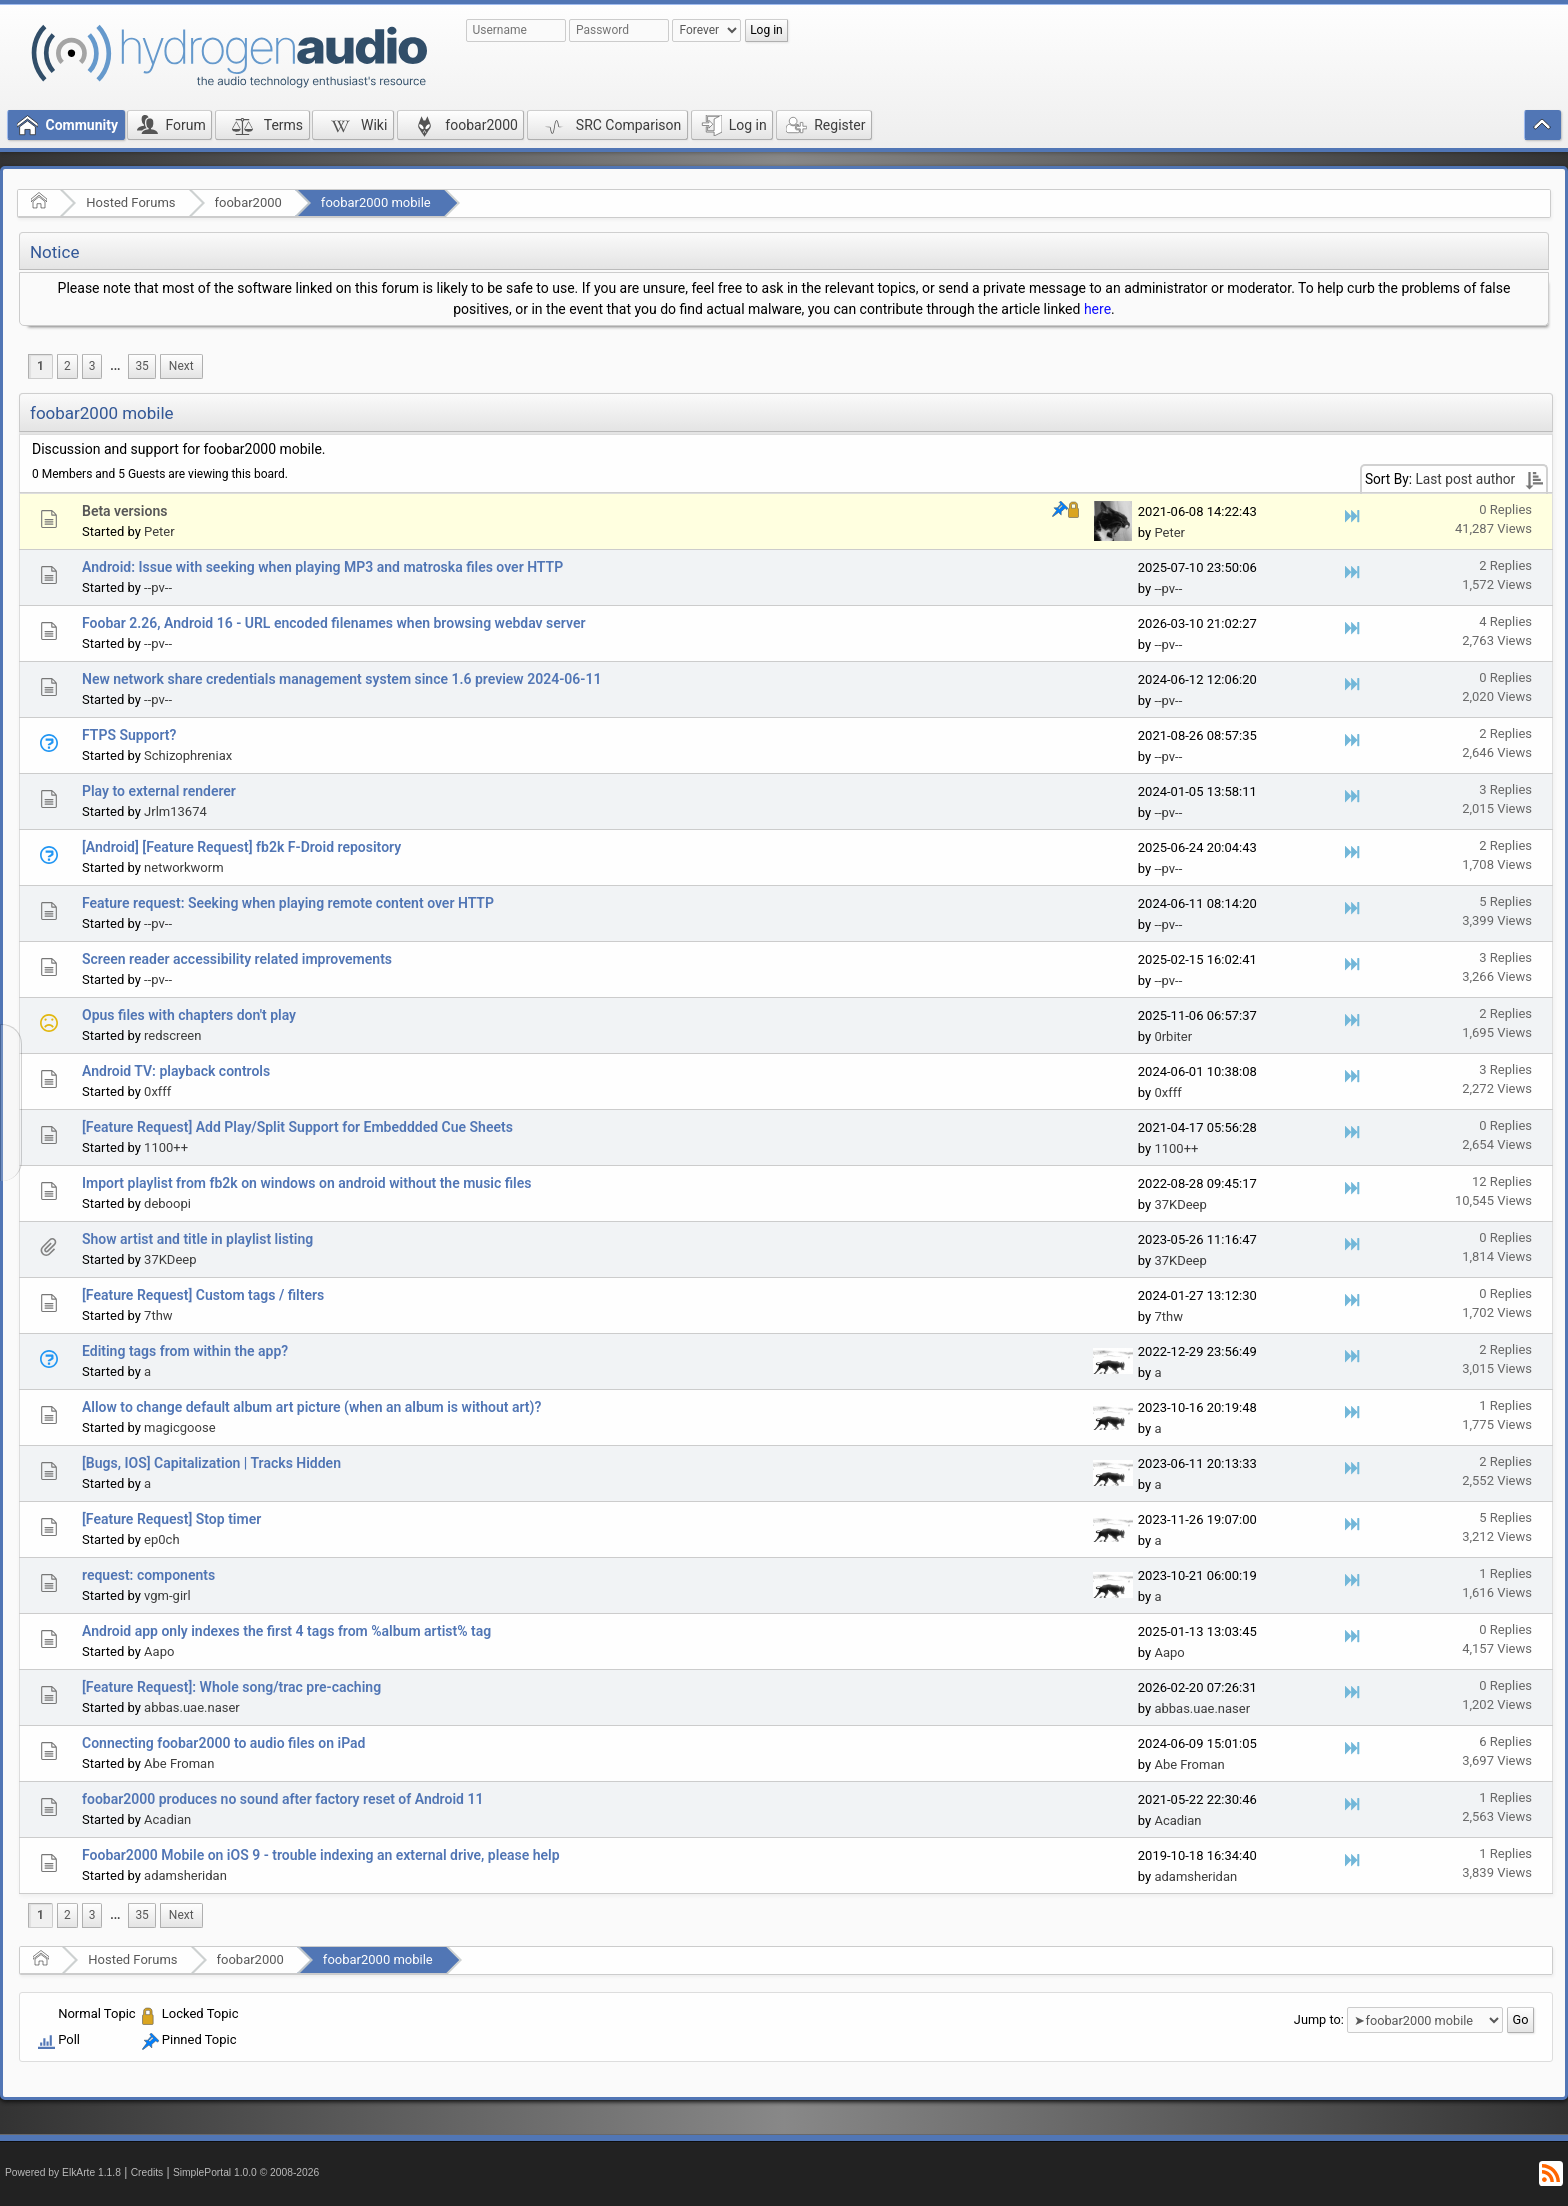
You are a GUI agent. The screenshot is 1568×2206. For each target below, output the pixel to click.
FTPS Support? (129, 735)
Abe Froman (179, 1763)
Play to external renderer (159, 791)
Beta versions (124, 511)
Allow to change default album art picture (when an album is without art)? (311, 1407)
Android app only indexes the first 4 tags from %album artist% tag (286, 1631)
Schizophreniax (188, 755)
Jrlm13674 (175, 811)
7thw (158, 1315)
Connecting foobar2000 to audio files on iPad (223, 1743)
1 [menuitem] (40, 366)
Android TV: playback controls (176, 1071)
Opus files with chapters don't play (189, 1015)
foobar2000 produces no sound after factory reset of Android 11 (282, 1799)
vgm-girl (167, 1595)
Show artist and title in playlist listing (197, 1239)
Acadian (167, 1819)
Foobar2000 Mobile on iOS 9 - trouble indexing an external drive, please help (321, 1855)
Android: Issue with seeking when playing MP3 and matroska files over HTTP (322, 567)
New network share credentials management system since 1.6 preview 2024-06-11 (341, 679)
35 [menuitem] (141, 366)
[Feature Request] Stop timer (171, 1519)
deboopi (167, 1203)
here (1097, 309)
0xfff (157, 1091)
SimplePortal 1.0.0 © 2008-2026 (246, 2172)
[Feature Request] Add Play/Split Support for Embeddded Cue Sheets (297, 1127)
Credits (147, 2172)
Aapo (159, 1651)
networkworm (184, 867)
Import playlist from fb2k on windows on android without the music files (307, 1183)
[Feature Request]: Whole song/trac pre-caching (231, 1687)
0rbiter (1173, 1036)
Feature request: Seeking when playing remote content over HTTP (288, 903)
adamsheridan (185, 1875)
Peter (159, 531)
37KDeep (1180, 1204)
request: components (148, 1575)
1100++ (166, 1147)
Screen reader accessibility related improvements (237, 959)
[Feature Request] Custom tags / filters (203, 1295)
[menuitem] (115, 366)
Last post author (1465, 479)
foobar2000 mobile (376, 202)
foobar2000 (248, 202)
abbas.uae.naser (192, 1707)
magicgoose (179, 1427)
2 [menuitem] (67, 366)
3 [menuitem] (92, 366)
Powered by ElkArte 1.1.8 (63, 2172)
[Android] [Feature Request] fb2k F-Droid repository (241, 847)
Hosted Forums (130, 202)
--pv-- (158, 587)
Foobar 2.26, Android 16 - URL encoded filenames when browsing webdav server (334, 623)
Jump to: (1319, 2019)
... (115, 366)
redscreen (172, 1035)
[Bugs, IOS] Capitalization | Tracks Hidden (211, 1463)
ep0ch (161, 1539)
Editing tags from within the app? (185, 1351)
